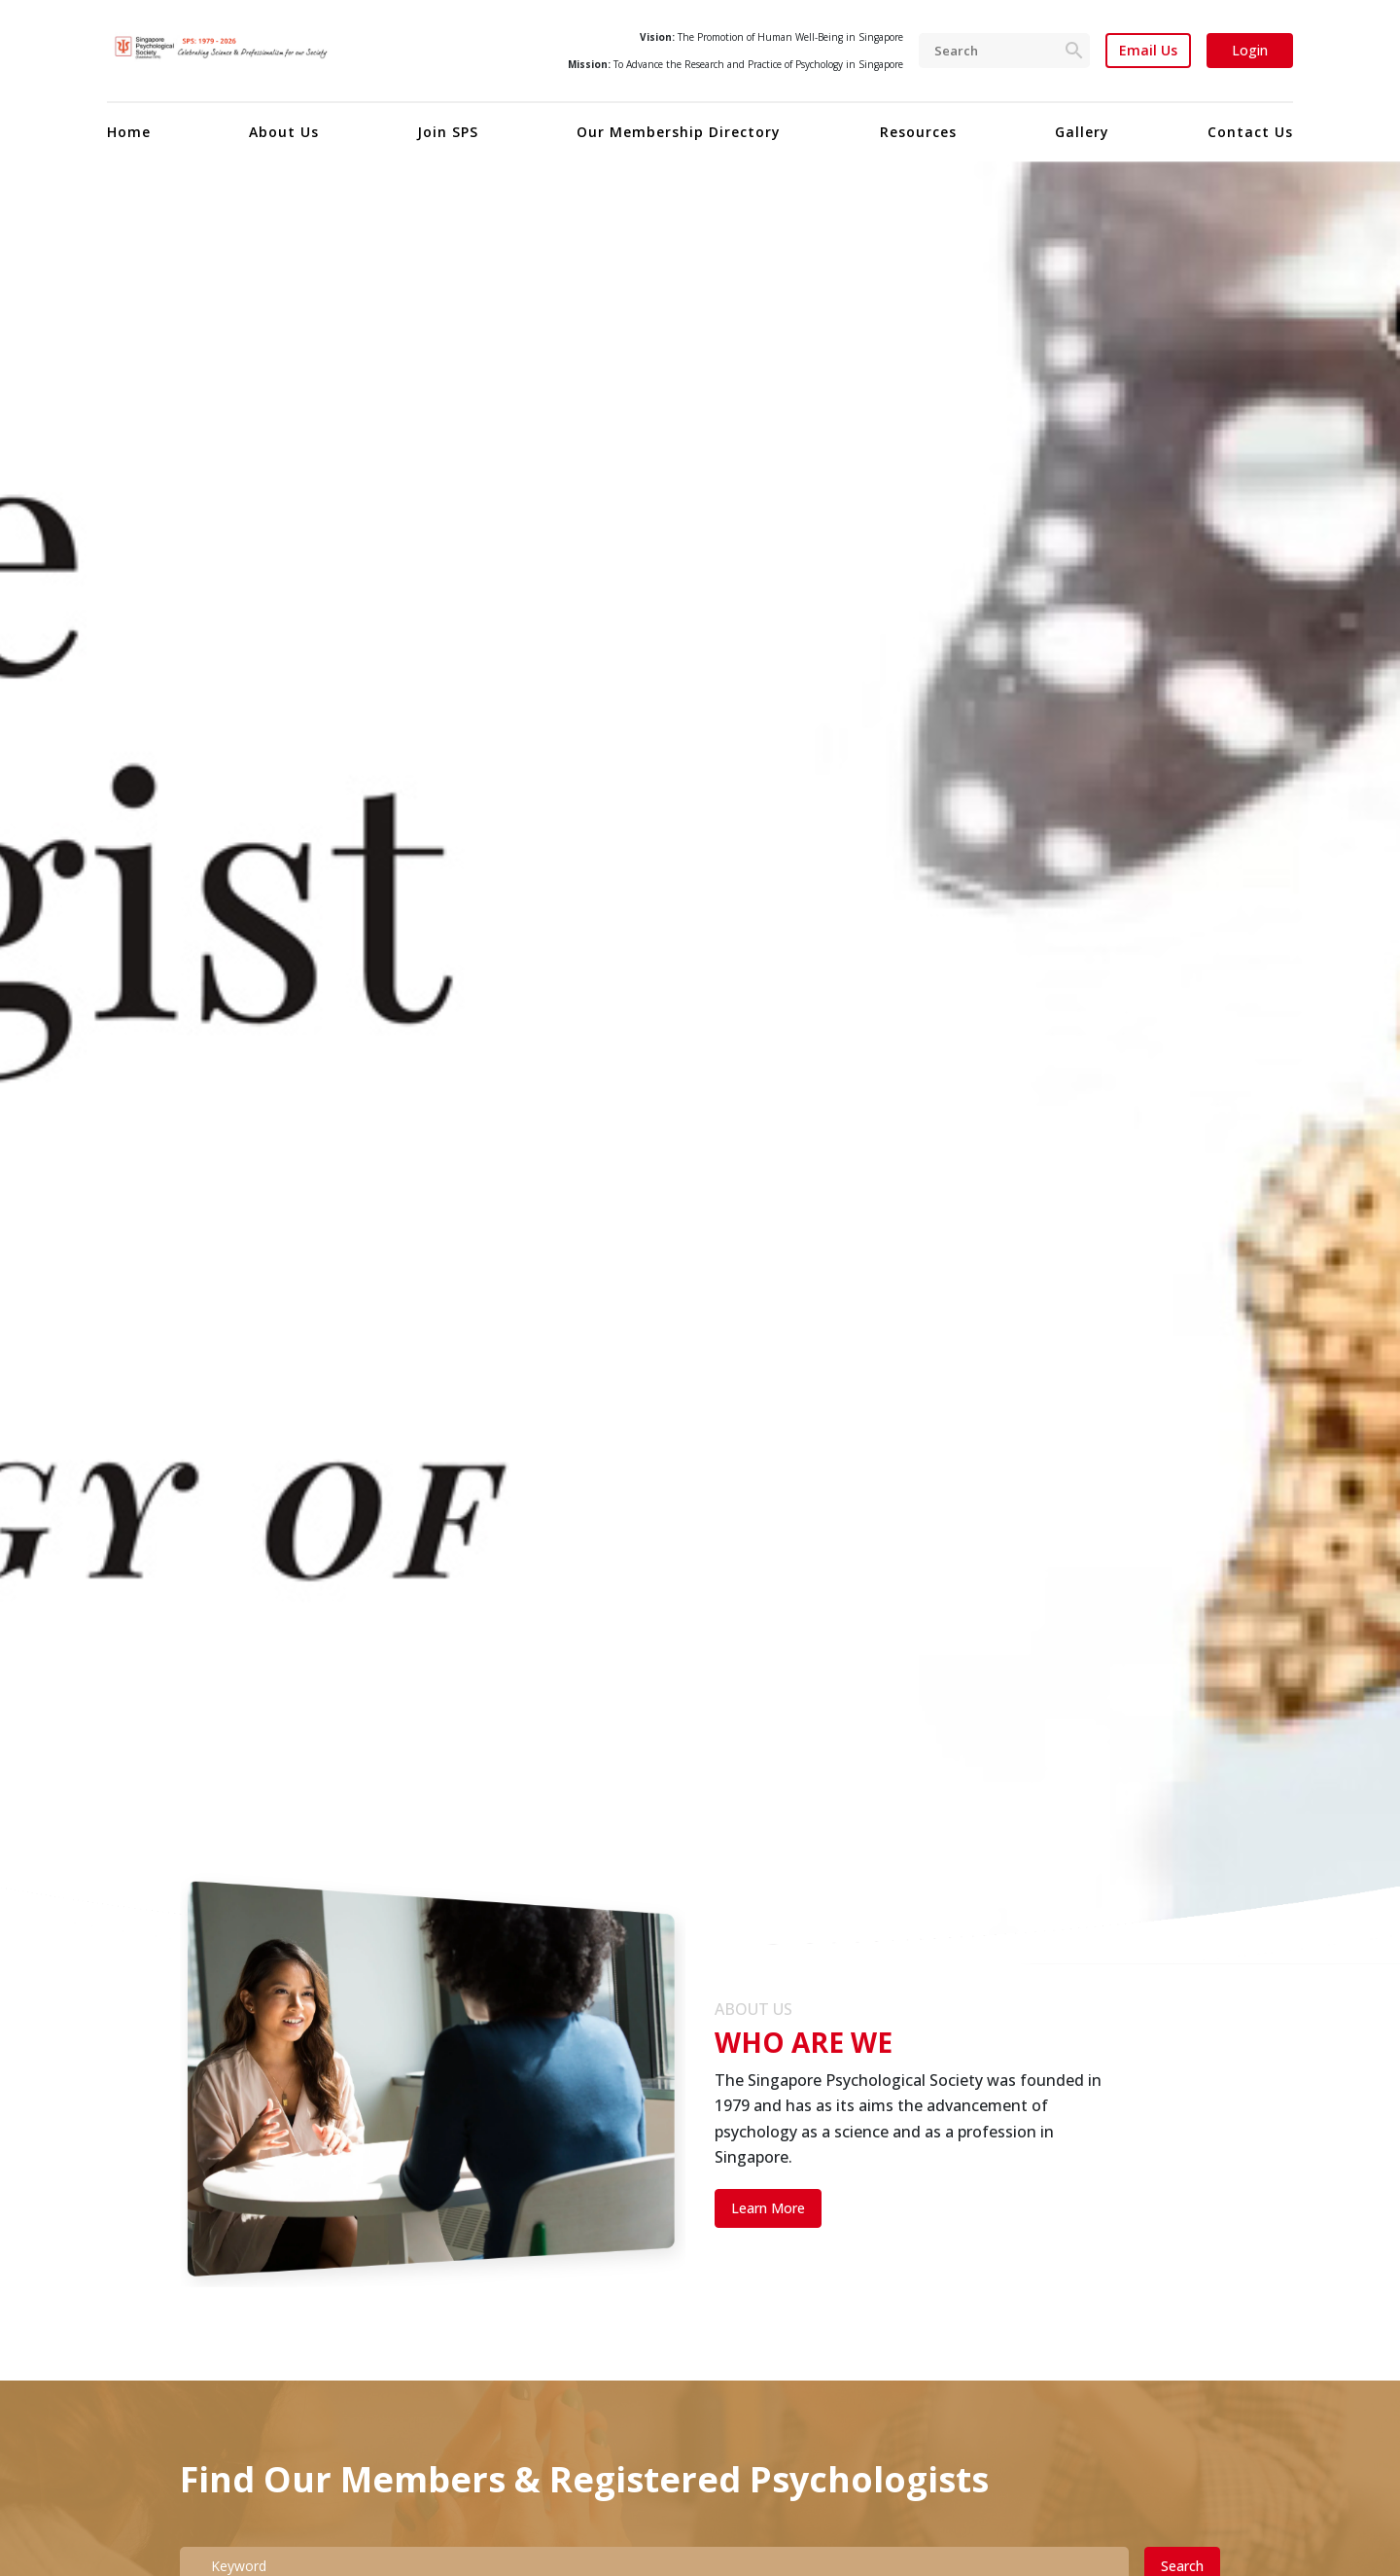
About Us (284, 132)
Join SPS (447, 132)
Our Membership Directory (679, 132)
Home (129, 132)
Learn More (768, 2208)
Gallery (1082, 132)
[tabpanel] (700, 1062)
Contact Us (1250, 132)
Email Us (1148, 50)
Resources (918, 132)
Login (1250, 50)
